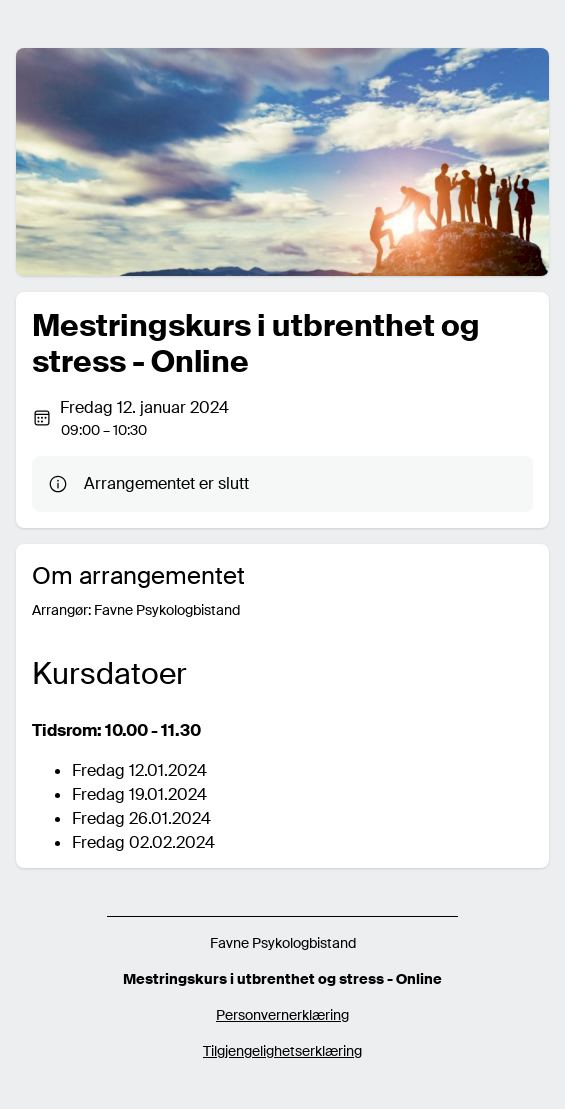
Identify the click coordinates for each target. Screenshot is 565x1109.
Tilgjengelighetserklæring (282, 1051)
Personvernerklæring (282, 1015)
